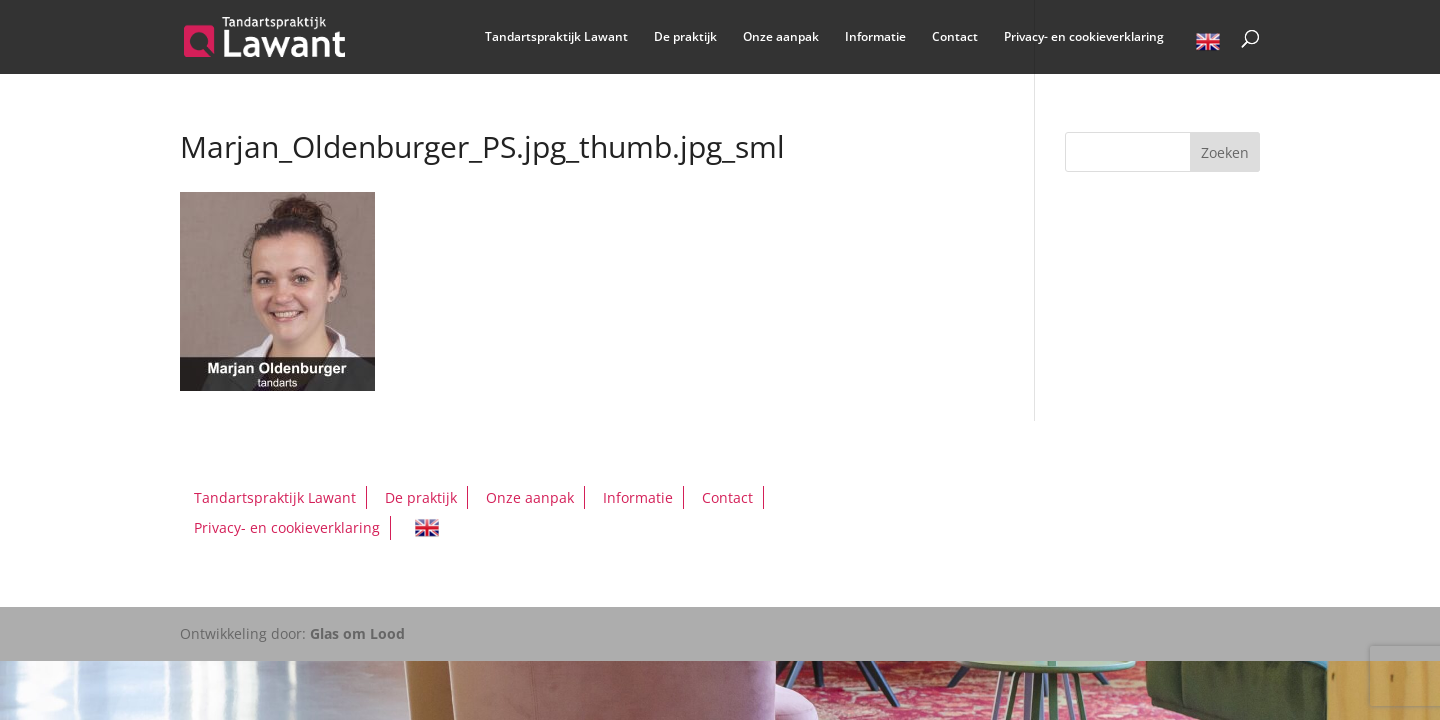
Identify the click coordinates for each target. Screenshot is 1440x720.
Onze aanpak (781, 37)
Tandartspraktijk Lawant (556, 37)
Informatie (875, 37)
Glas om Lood (357, 633)
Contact (955, 37)
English (1208, 45)
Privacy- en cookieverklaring (1084, 37)
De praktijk (685, 37)
